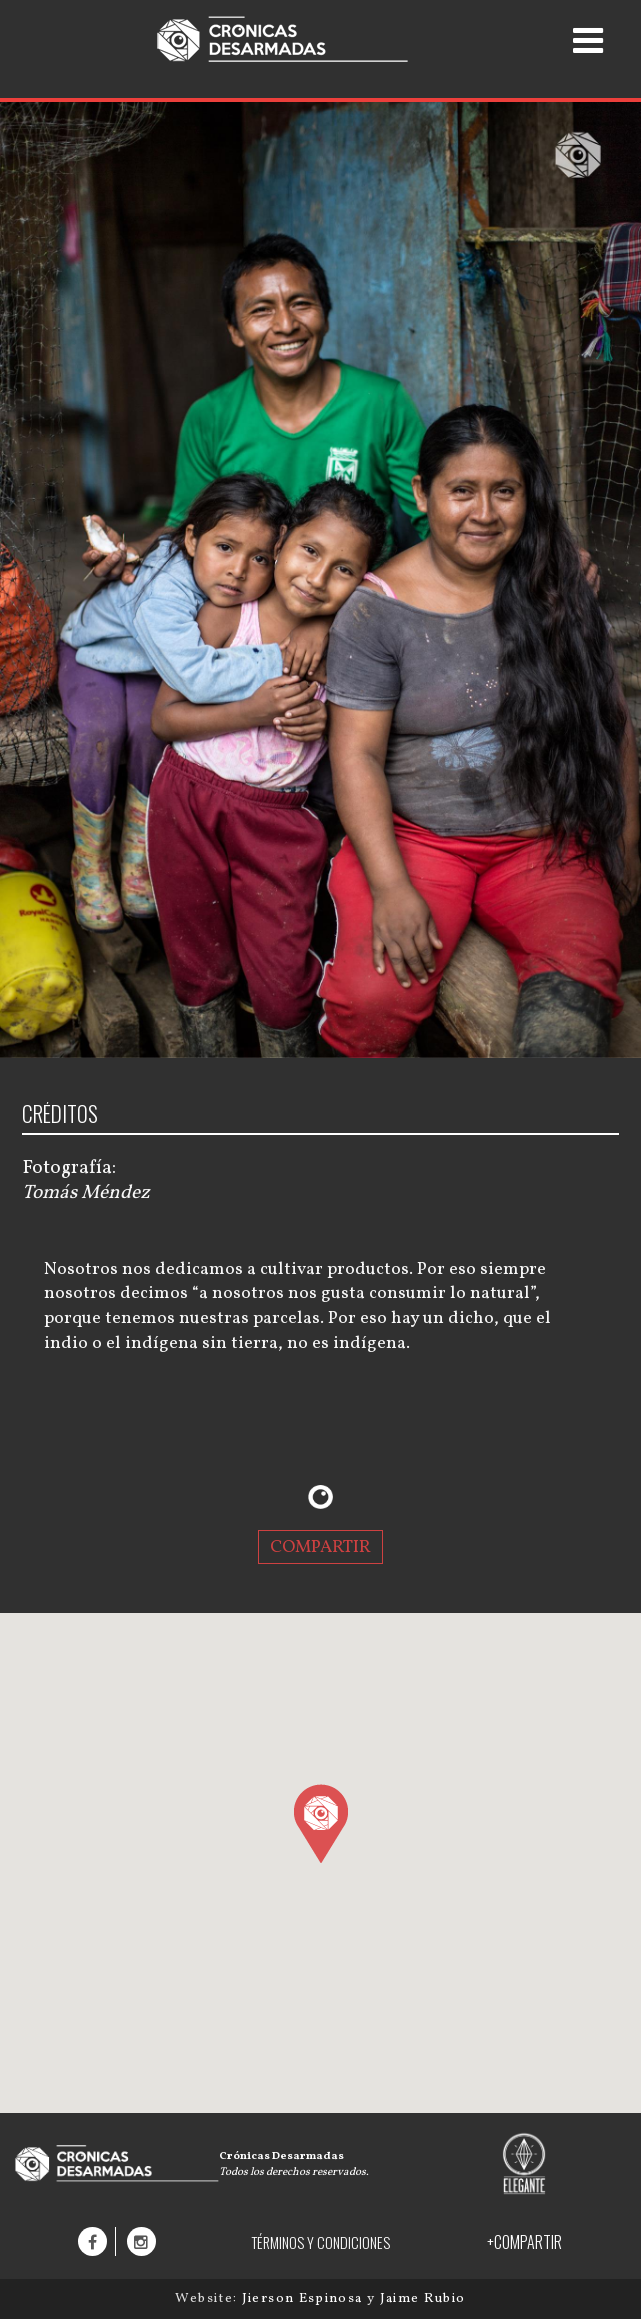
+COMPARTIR (524, 2242)
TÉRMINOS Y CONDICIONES (320, 2242)
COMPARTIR (320, 1546)
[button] (320, 1823)
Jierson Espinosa (304, 2298)
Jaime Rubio (423, 2298)
